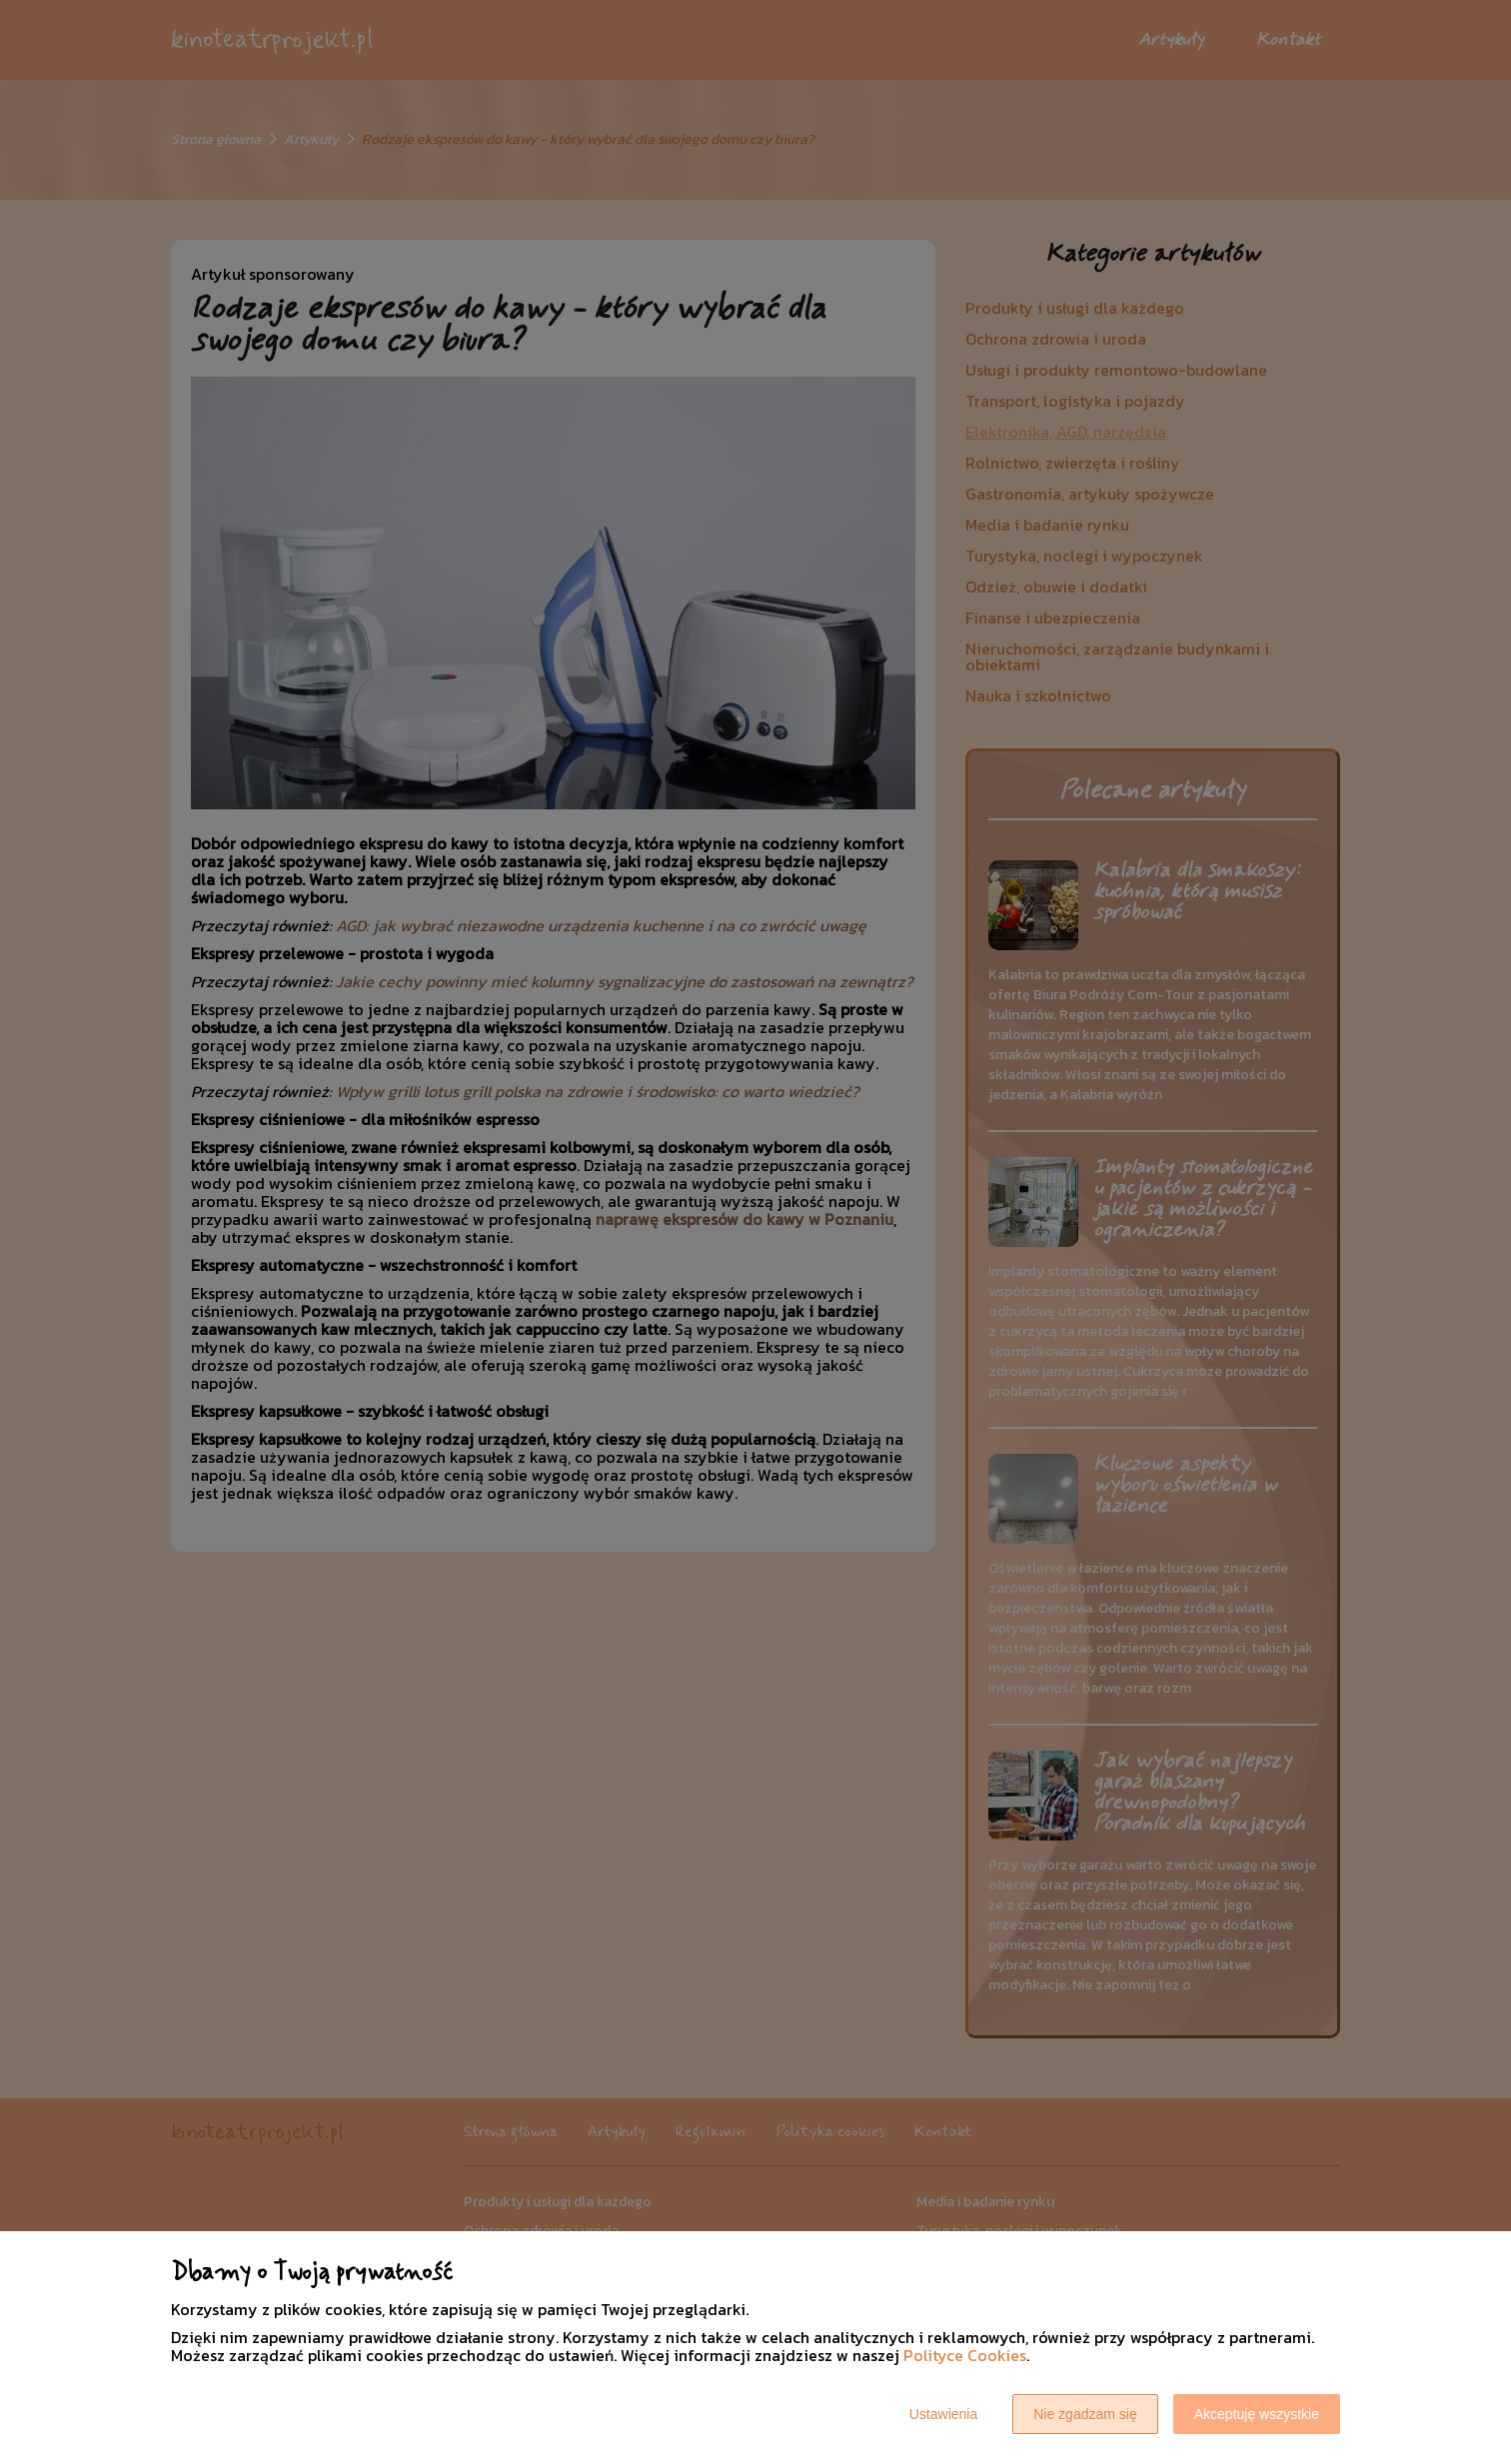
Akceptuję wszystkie (1256, 2414)
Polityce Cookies (964, 2355)
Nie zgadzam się (1085, 2414)
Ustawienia (943, 2414)
